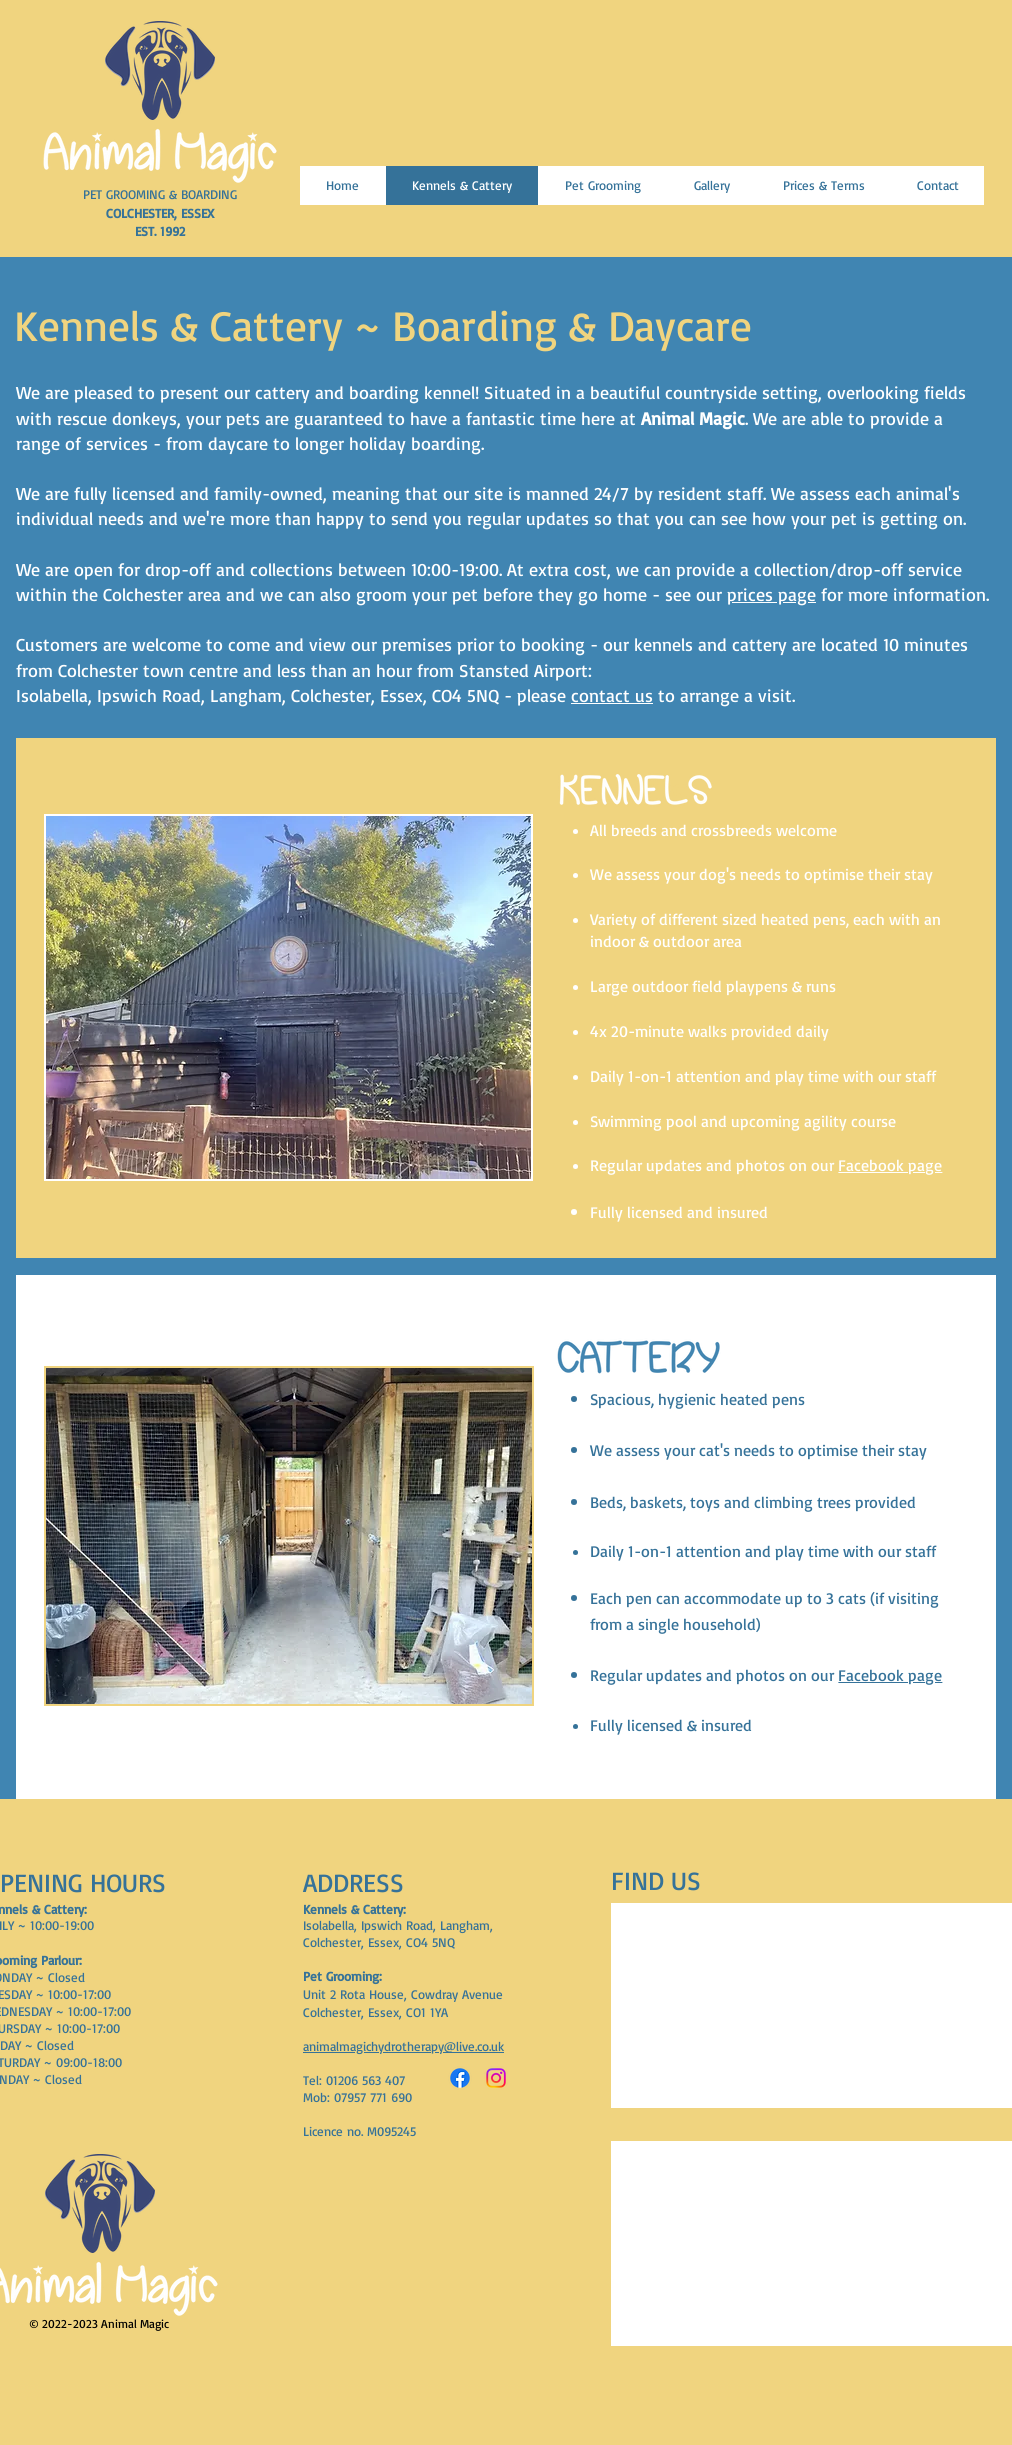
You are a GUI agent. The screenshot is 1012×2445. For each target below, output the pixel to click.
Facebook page (890, 1165)
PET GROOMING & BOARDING (160, 194)
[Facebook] (460, 2078)
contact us (612, 695)
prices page (771, 594)
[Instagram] (496, 2078)
